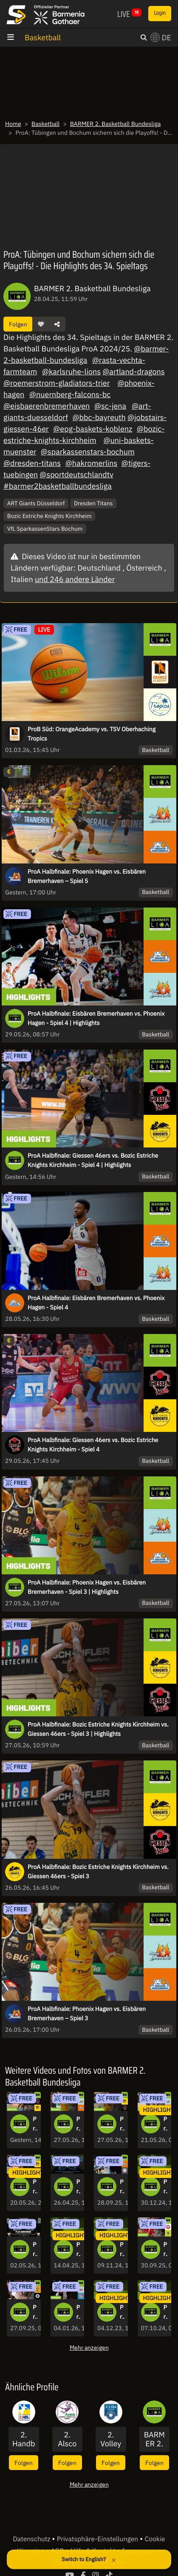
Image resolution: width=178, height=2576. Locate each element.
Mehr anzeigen (89, 2347)
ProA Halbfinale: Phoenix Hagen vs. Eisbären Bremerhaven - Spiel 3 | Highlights (87, 1587)
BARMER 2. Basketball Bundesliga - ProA (155, 2439)
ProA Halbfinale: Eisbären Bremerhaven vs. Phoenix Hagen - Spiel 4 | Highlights (96, 1018)
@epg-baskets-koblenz (92, 429)
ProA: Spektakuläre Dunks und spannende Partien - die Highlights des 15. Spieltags (166, 2187)
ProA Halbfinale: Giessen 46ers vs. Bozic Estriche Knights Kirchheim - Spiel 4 (93, 1444)
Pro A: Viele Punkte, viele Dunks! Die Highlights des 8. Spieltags (122, 2250)
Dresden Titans (93, 503)
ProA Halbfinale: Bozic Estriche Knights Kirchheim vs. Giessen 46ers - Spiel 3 (98, 1871)
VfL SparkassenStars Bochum (45, 528)
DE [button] (160, 37)
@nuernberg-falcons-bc (69, 394)
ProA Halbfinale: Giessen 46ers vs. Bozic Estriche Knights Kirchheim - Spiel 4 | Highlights (93, 1160)
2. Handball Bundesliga (23, 2439)
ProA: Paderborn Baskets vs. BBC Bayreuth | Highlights (166, 2250)
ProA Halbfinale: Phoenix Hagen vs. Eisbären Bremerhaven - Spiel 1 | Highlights (166, 2124)
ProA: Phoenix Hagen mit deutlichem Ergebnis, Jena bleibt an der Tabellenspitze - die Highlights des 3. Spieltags (166, 2312)
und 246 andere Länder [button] (75, 579)
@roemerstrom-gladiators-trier (56, 383)
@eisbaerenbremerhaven (46, 406)
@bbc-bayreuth (99, 417)
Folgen (18, 324)
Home (13, 124)
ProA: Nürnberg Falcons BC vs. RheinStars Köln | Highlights (78, 2312)
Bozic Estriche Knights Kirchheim (49, 516)
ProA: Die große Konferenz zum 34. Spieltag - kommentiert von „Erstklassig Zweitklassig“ (78, 2187)
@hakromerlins (91, 463)
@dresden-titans (32, 463)
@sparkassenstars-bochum (88, 452)
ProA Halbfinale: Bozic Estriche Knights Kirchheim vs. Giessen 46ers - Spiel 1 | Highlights (35, 2187)
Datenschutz (32, 2539)
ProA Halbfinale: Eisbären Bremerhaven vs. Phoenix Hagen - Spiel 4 (96, 1302)
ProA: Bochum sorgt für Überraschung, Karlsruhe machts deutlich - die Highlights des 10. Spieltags (122, 2312)
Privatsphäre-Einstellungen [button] (98, 2539)
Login (160, 13)
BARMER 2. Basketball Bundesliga (115, 124)
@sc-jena (110, 406)
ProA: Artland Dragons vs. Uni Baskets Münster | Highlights (35, 2312)
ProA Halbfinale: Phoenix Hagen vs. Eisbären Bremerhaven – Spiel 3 (87, 2013)
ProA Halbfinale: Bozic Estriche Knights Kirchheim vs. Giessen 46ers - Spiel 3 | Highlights (98, 1729)
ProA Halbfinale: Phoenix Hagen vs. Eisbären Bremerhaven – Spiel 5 (87, 876)
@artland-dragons (133, 371)
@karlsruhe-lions (71, 371)
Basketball (43, 37)
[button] (40, 324)
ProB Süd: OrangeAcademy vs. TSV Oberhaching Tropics (91, 733)
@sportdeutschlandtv (76, 474)
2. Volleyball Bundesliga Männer (110, 2439)
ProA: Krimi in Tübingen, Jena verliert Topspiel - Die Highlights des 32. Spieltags (78, 2250)
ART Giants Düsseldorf (36, 503)
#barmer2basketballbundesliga (57, 486)
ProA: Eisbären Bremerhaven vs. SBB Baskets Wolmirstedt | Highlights (122, 2187)
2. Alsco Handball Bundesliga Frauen (67, 2439)
